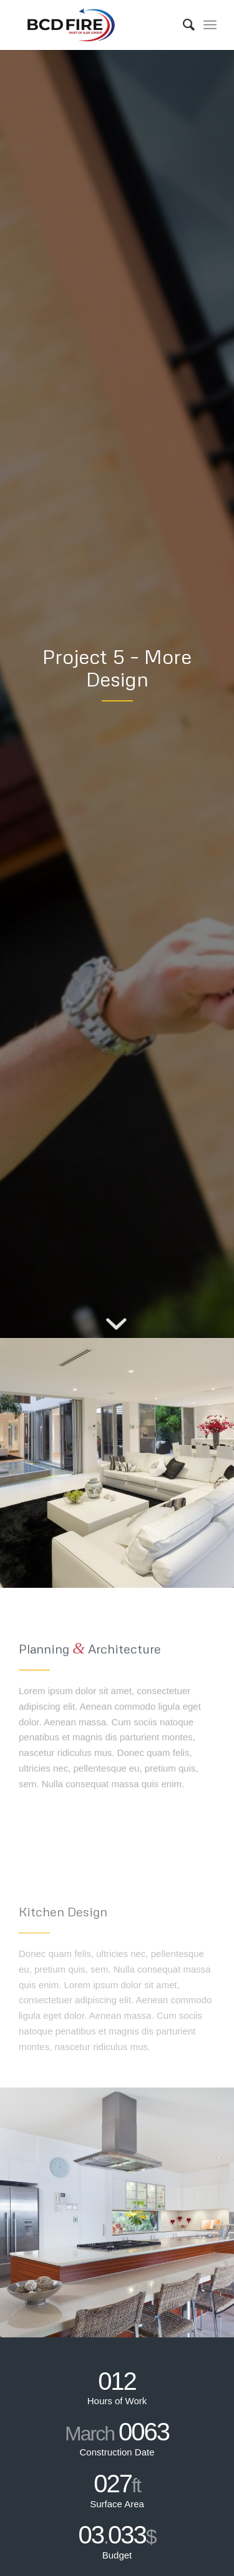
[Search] (182, 25)
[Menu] (210, 25)
